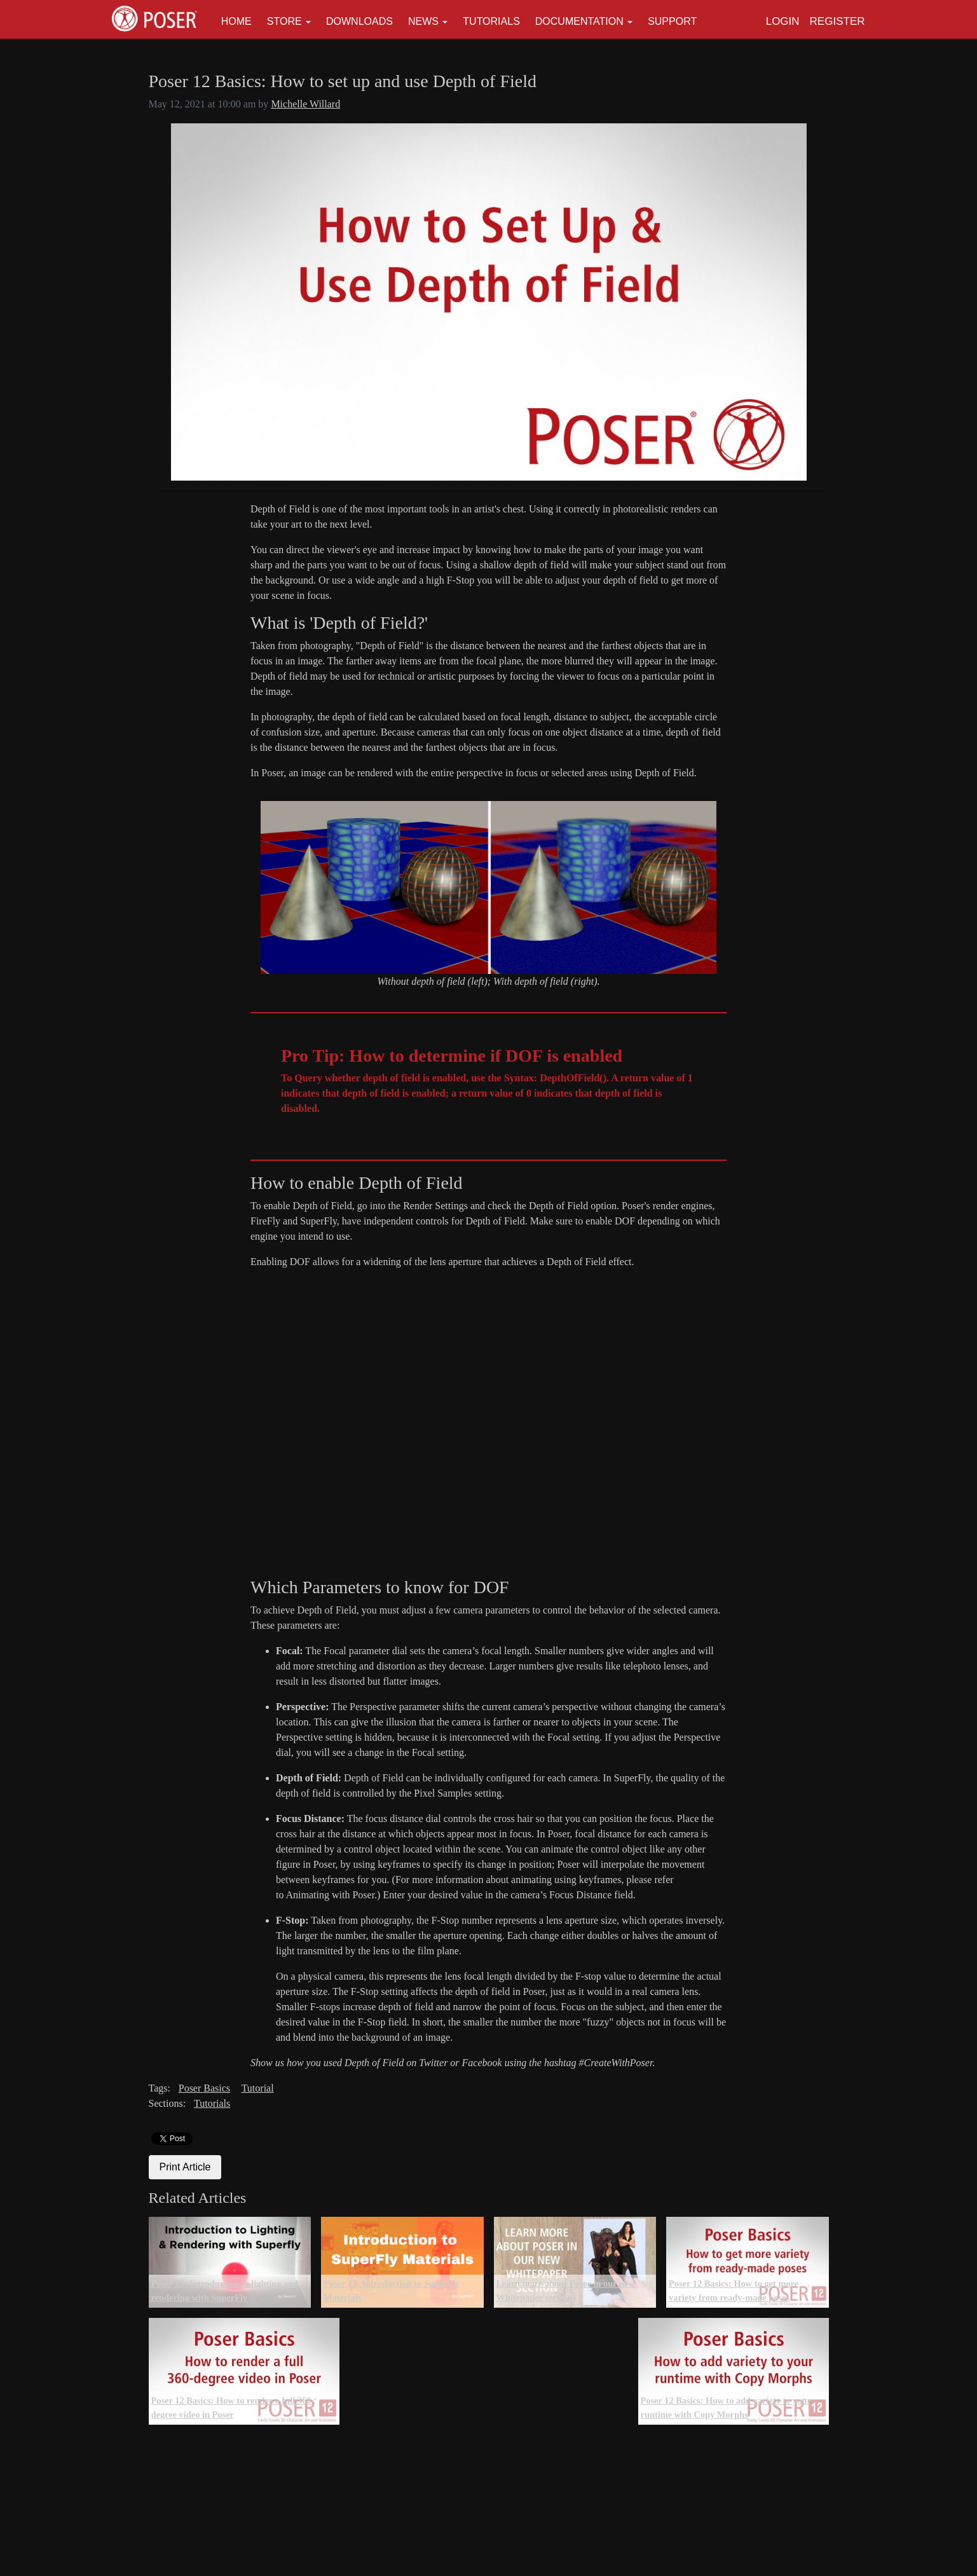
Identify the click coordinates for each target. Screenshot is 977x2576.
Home (236, 21)
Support (672, 21)
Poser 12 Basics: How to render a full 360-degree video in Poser (233, 2407)
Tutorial (258, 2088)
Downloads (359, 21)
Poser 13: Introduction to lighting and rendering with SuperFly (225, 2290)
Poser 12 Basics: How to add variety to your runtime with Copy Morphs (726, 2407)
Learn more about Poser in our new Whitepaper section (565, 2290)
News (423, 21)
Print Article (185, 2167)
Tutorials (491, 21)
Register (837, 21)
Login (783, 21)
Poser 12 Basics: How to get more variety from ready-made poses (733, 2290)
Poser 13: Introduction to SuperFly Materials (392, 2290)
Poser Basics (204, 2088)
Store (284, 21)
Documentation (579, 21)
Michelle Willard (305, 104)
